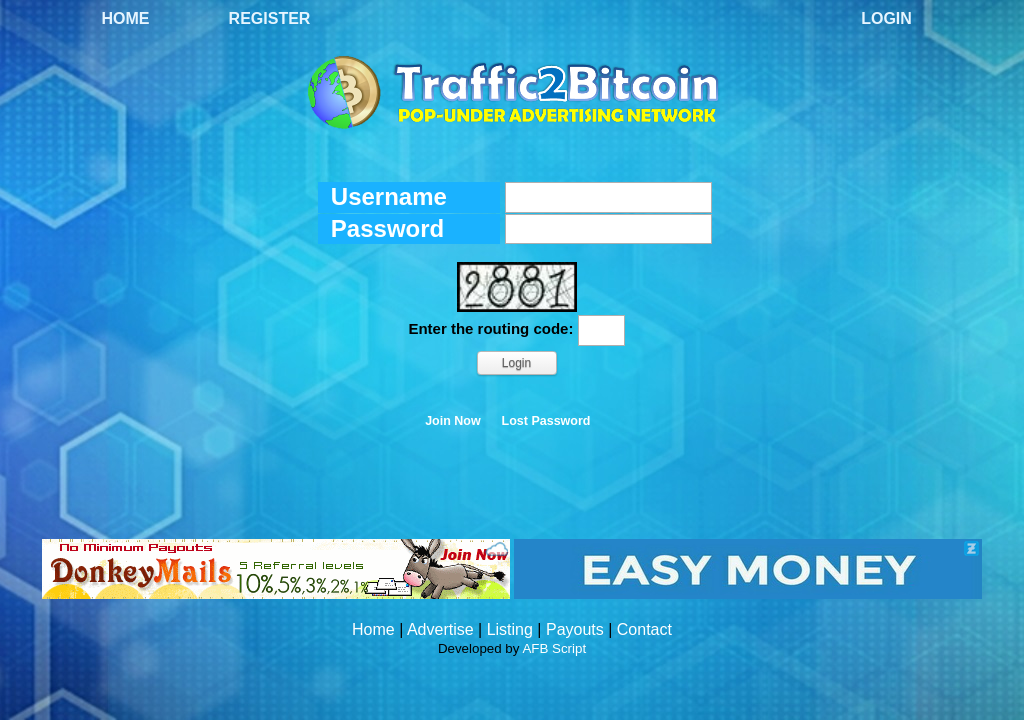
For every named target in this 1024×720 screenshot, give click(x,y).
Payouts (575, 629)
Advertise (440, 629)
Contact (644, 629)
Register (270, 18)
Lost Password (546, 421)
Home (126, 18)
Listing (510, 629)
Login (886, 18)
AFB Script (554, 648)
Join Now (453, 421)
